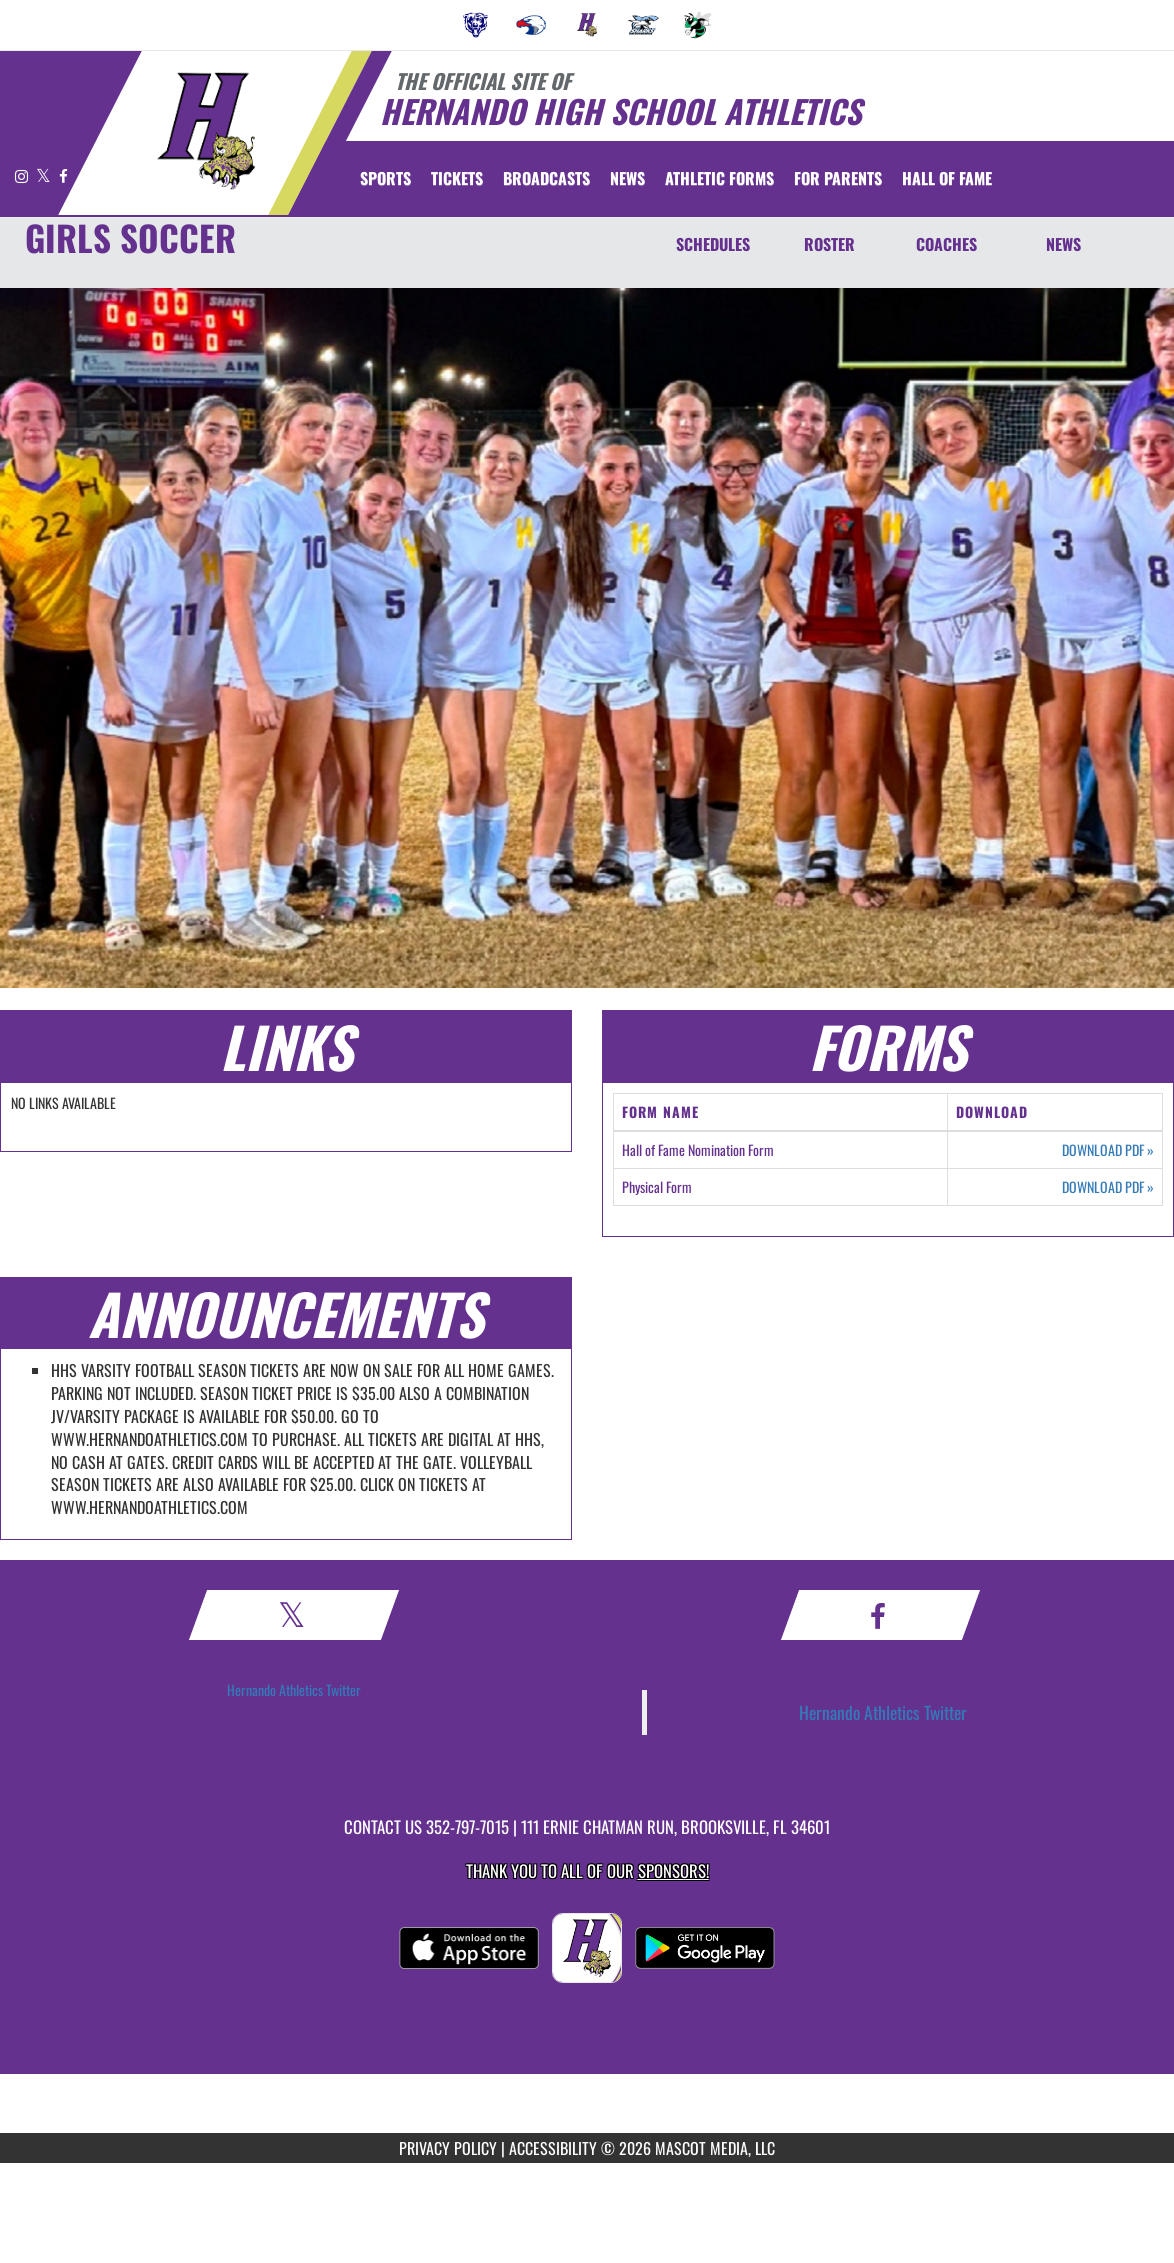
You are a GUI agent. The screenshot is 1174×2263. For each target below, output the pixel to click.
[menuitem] (476, 25)
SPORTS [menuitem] (385, 178)
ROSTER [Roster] (829, 244)
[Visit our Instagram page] (23, 175)
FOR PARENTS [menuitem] (838, 178)
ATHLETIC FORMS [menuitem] (719, 178)
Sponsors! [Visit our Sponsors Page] (673, 1870)
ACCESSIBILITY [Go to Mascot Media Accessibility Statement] (553, 2148)
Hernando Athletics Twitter (294, 1689)
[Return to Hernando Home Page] (205, 131)
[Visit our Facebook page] (63, 175)
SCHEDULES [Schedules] (713, 244)
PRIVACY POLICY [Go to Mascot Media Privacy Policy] (448, 2148)
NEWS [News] (1063, 244)
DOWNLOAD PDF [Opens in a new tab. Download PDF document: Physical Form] (1108, 1187)
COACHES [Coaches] (946, 244)
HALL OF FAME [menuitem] (947, 178)
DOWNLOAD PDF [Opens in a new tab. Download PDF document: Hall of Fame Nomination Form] (1108, 1150)
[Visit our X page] (45, 175)
